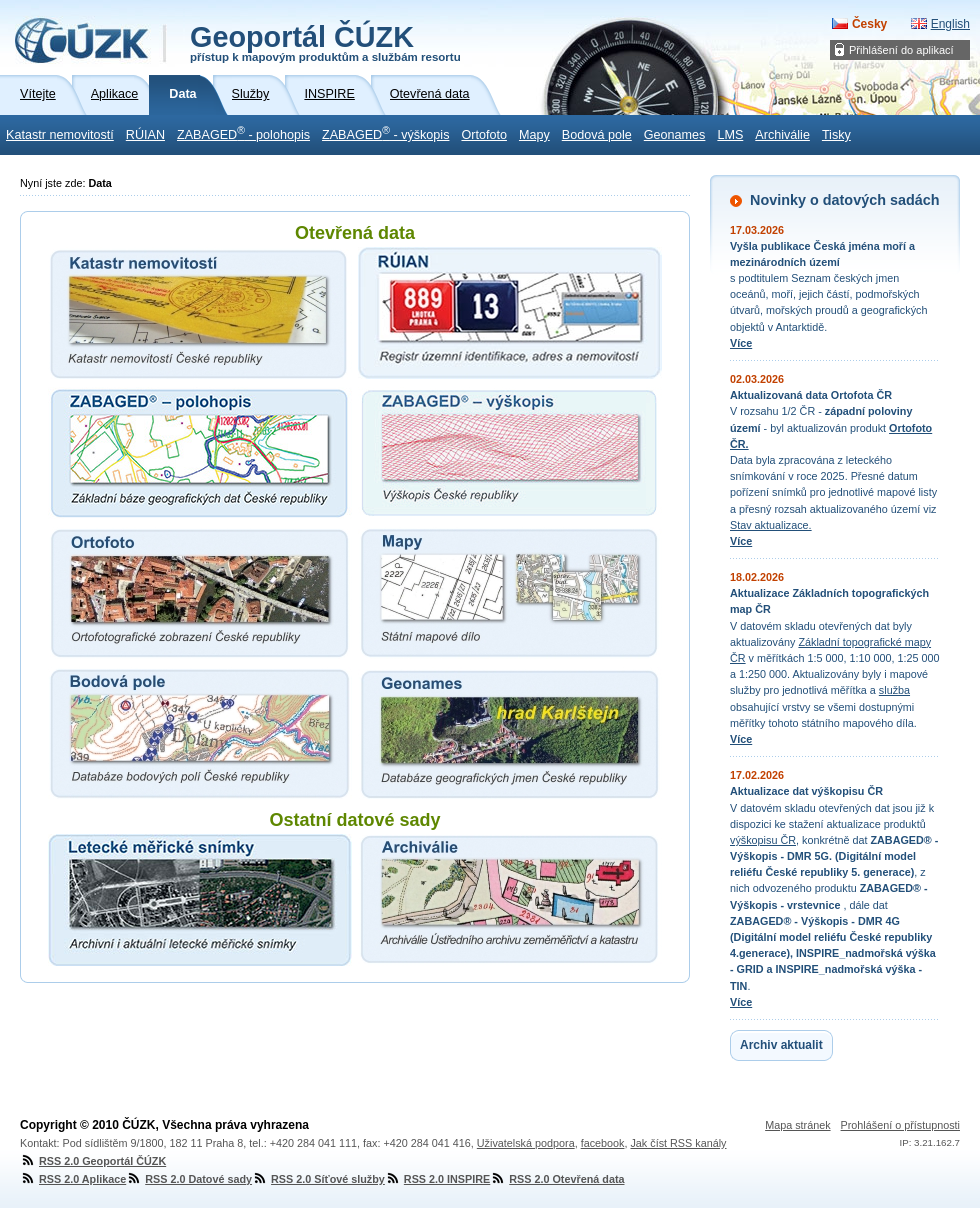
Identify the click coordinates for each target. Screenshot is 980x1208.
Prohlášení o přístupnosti (900, 1125)
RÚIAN (145, 135)
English (950, 24)
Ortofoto (484, 135)
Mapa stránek (797, 1125)
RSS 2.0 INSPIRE (437, 1179)
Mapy (534, 135)
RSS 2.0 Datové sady (189, 1179)
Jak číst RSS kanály (678, 1143)
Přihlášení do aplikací (901, 50)
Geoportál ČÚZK (325, 42)
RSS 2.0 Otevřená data (557, 1179)
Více (741, 343)
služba (894, 690)
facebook (603, 1143)
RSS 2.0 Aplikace (73, 1179)
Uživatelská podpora (526, 1143)
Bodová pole (597, 135)
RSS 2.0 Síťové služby (318, 1179)
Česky (869, 24)
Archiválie (782, 135)
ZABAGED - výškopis (385, 133)
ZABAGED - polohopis (243, 133)
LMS (730, 135)
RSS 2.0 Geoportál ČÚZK (93, 1161)
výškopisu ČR (763, 840)
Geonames (675, 135)
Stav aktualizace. (771, 525)
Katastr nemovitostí (60, 135)
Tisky (836, 135)
